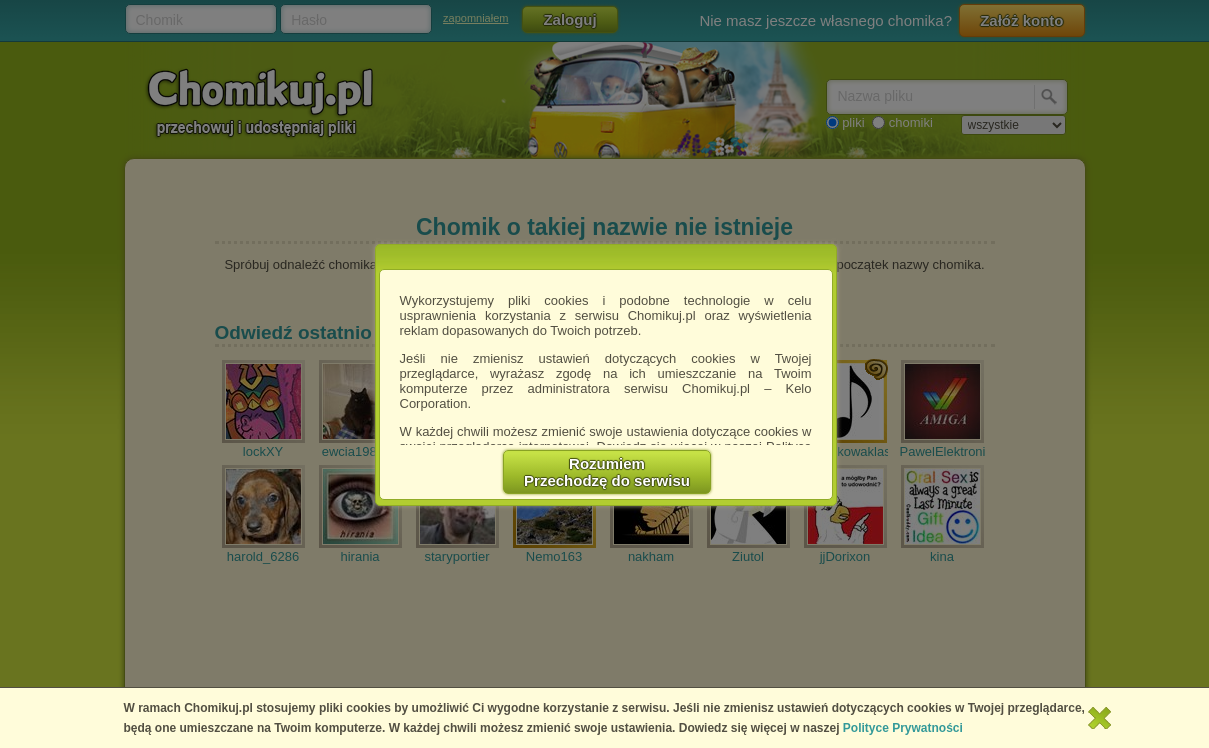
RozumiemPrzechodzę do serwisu (607, 472)
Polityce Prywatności (903, 728)
